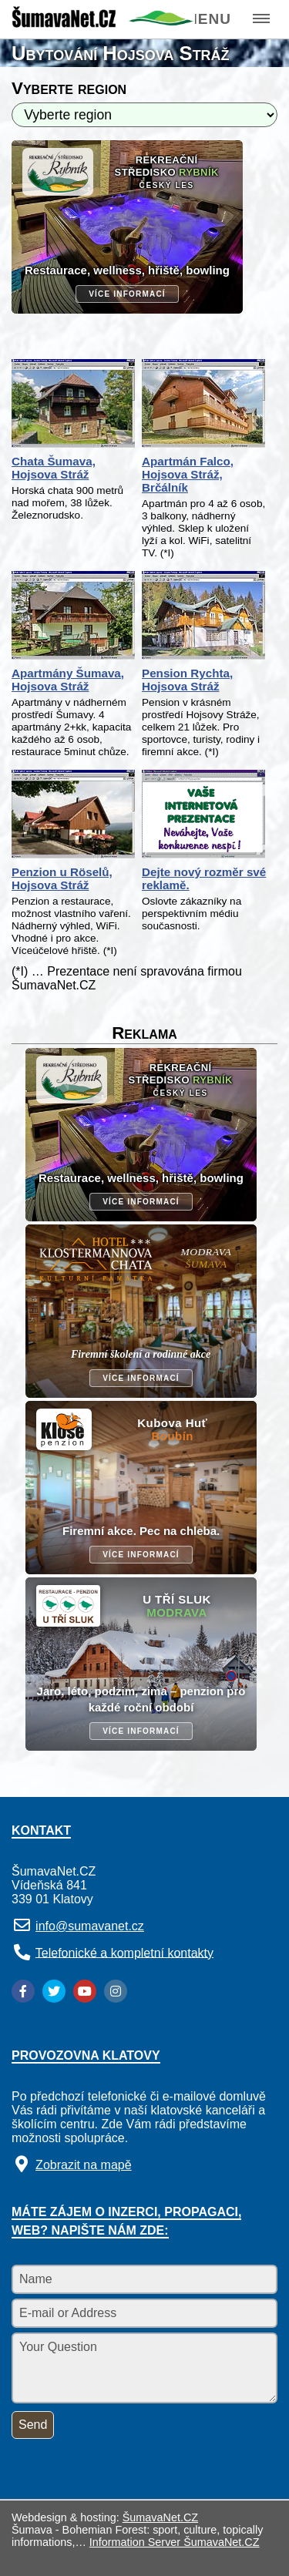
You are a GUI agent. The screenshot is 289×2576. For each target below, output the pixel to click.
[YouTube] (84, 1991)
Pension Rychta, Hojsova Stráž (187, 680)
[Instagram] (115, 1991)
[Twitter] (54, 1991)
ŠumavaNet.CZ (160, 2517)
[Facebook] (23, 1991)
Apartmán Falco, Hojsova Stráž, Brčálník (188, 474)
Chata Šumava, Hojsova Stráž (54, 468)
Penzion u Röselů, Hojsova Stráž (62, 878)
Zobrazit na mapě (83, 2164)
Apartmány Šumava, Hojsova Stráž (68, 680)
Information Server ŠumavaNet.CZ (174, 2542)
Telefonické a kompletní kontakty (124, 1952)
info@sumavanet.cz (89, 1926)
